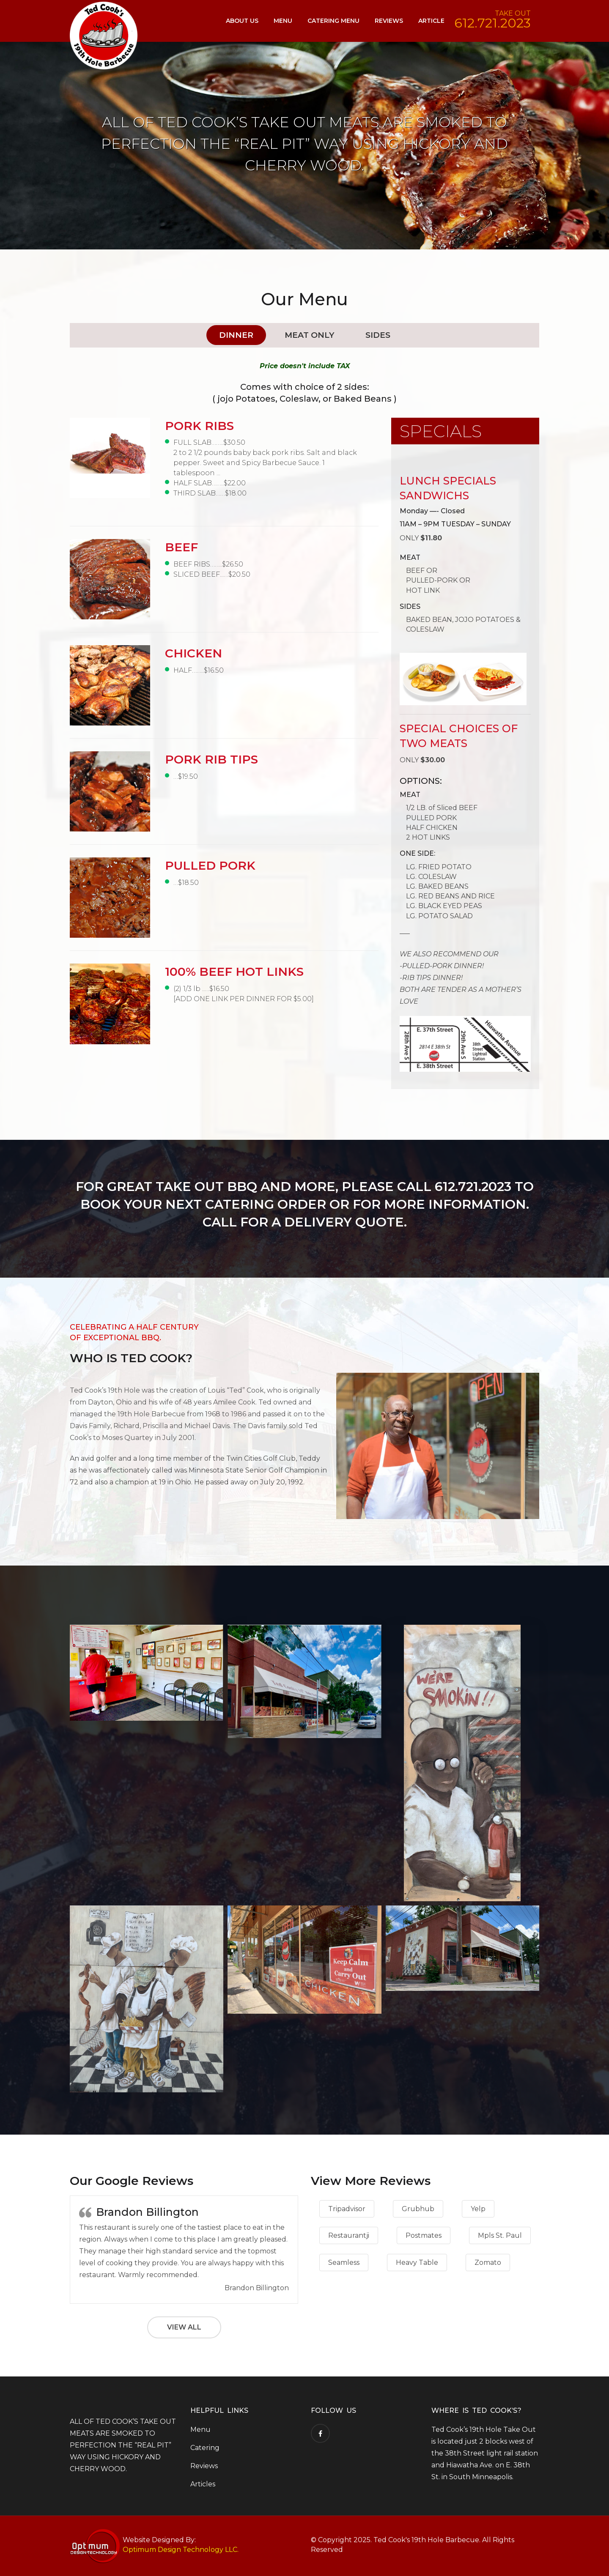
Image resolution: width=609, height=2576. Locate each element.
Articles (202, 2484)
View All (184, 2327)
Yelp (478, 2209)
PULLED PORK (210, 865)
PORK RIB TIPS (211, 759)
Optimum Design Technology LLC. (181, 2550)
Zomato (488, 2262)
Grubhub (418, 2209)
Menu (283, 21)
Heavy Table (417, 2262)
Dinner (236, 335)
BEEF (181, 547)
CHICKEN (193, 653)
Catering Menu (333, 21)
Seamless (343, 2262)
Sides (377, 335)
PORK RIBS (199, 426)
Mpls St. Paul (500, 2235)
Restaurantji (348, 2235)
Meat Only (309, 335)
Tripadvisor (346, 2209)
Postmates (424, 2235)
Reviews (389, 21)
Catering (204, 2448)
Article (431, 21)
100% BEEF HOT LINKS (234, 971)
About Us (242, 21)
